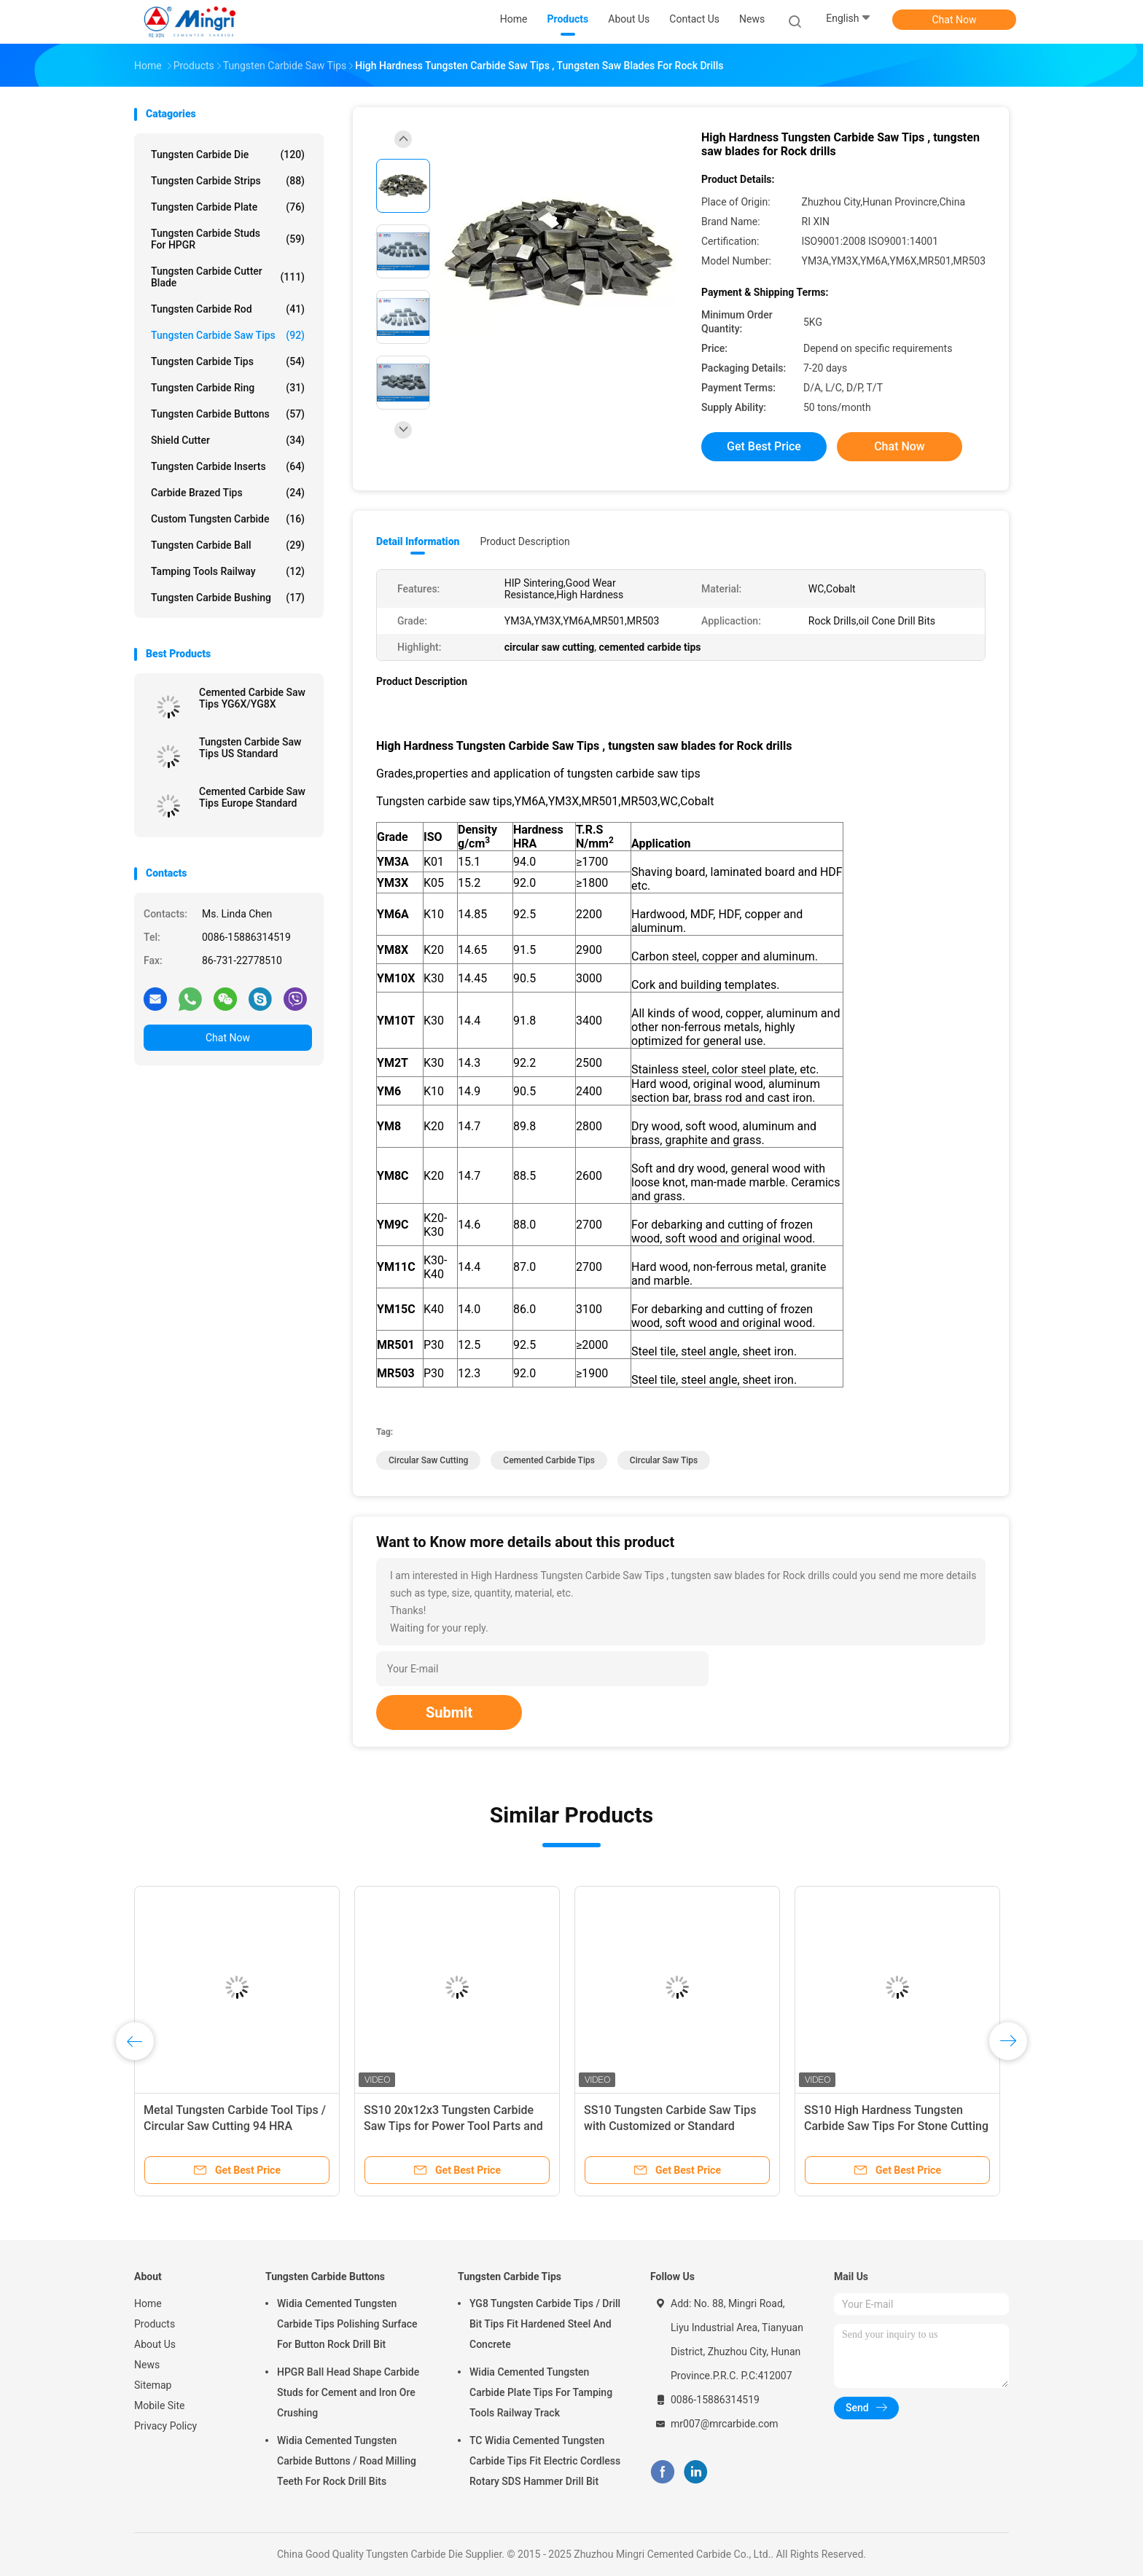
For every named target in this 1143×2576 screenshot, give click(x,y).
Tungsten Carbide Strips (228, 180)
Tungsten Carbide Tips (228, 361)
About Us (155, 2344)
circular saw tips (664, 1460)
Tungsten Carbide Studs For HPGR (228, 239)
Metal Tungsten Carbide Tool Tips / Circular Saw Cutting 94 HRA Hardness (235, 2126)
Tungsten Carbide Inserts (228, 466)
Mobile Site (159, 2405)
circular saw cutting (428, 1460)
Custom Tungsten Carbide (228, 519)
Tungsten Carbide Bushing (228, 597)
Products (154, 2324)
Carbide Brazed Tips (228, 492)
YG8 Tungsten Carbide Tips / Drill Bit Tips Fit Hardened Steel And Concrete (544, 2324)
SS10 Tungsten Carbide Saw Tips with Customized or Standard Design (670, 2126)
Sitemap (152, 2385)
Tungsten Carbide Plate (228, 207)
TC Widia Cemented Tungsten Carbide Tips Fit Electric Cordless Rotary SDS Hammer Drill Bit (544, 2461)
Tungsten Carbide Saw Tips (228, 335)
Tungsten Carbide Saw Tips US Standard (250, 747)
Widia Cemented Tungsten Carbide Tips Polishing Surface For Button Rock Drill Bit (347, 2324)
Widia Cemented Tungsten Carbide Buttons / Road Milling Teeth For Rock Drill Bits (346, 2461)
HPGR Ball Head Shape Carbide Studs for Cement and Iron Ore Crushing (348, 2392)
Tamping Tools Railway (228, 571)
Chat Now (954, 20)
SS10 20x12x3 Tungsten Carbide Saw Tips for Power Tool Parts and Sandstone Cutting (453, 2126)
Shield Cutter (228, 440)
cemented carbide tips (549, 1460)
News (147, 2365)
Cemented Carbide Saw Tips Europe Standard (252, 797)
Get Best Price (764, 446)
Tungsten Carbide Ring (228, 387)
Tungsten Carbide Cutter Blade (228, 277)
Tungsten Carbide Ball (228, 545)
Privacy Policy (165, 2426)
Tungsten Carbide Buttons (228, 414)
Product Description (524, 541)
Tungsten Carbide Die (228, 154)
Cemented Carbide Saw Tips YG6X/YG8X (252, 698)
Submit (449, 1712)
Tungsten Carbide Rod (228, 309)
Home (148, 2303)
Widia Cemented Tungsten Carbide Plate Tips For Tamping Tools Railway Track (540, 2392)
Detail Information (417, 541)
